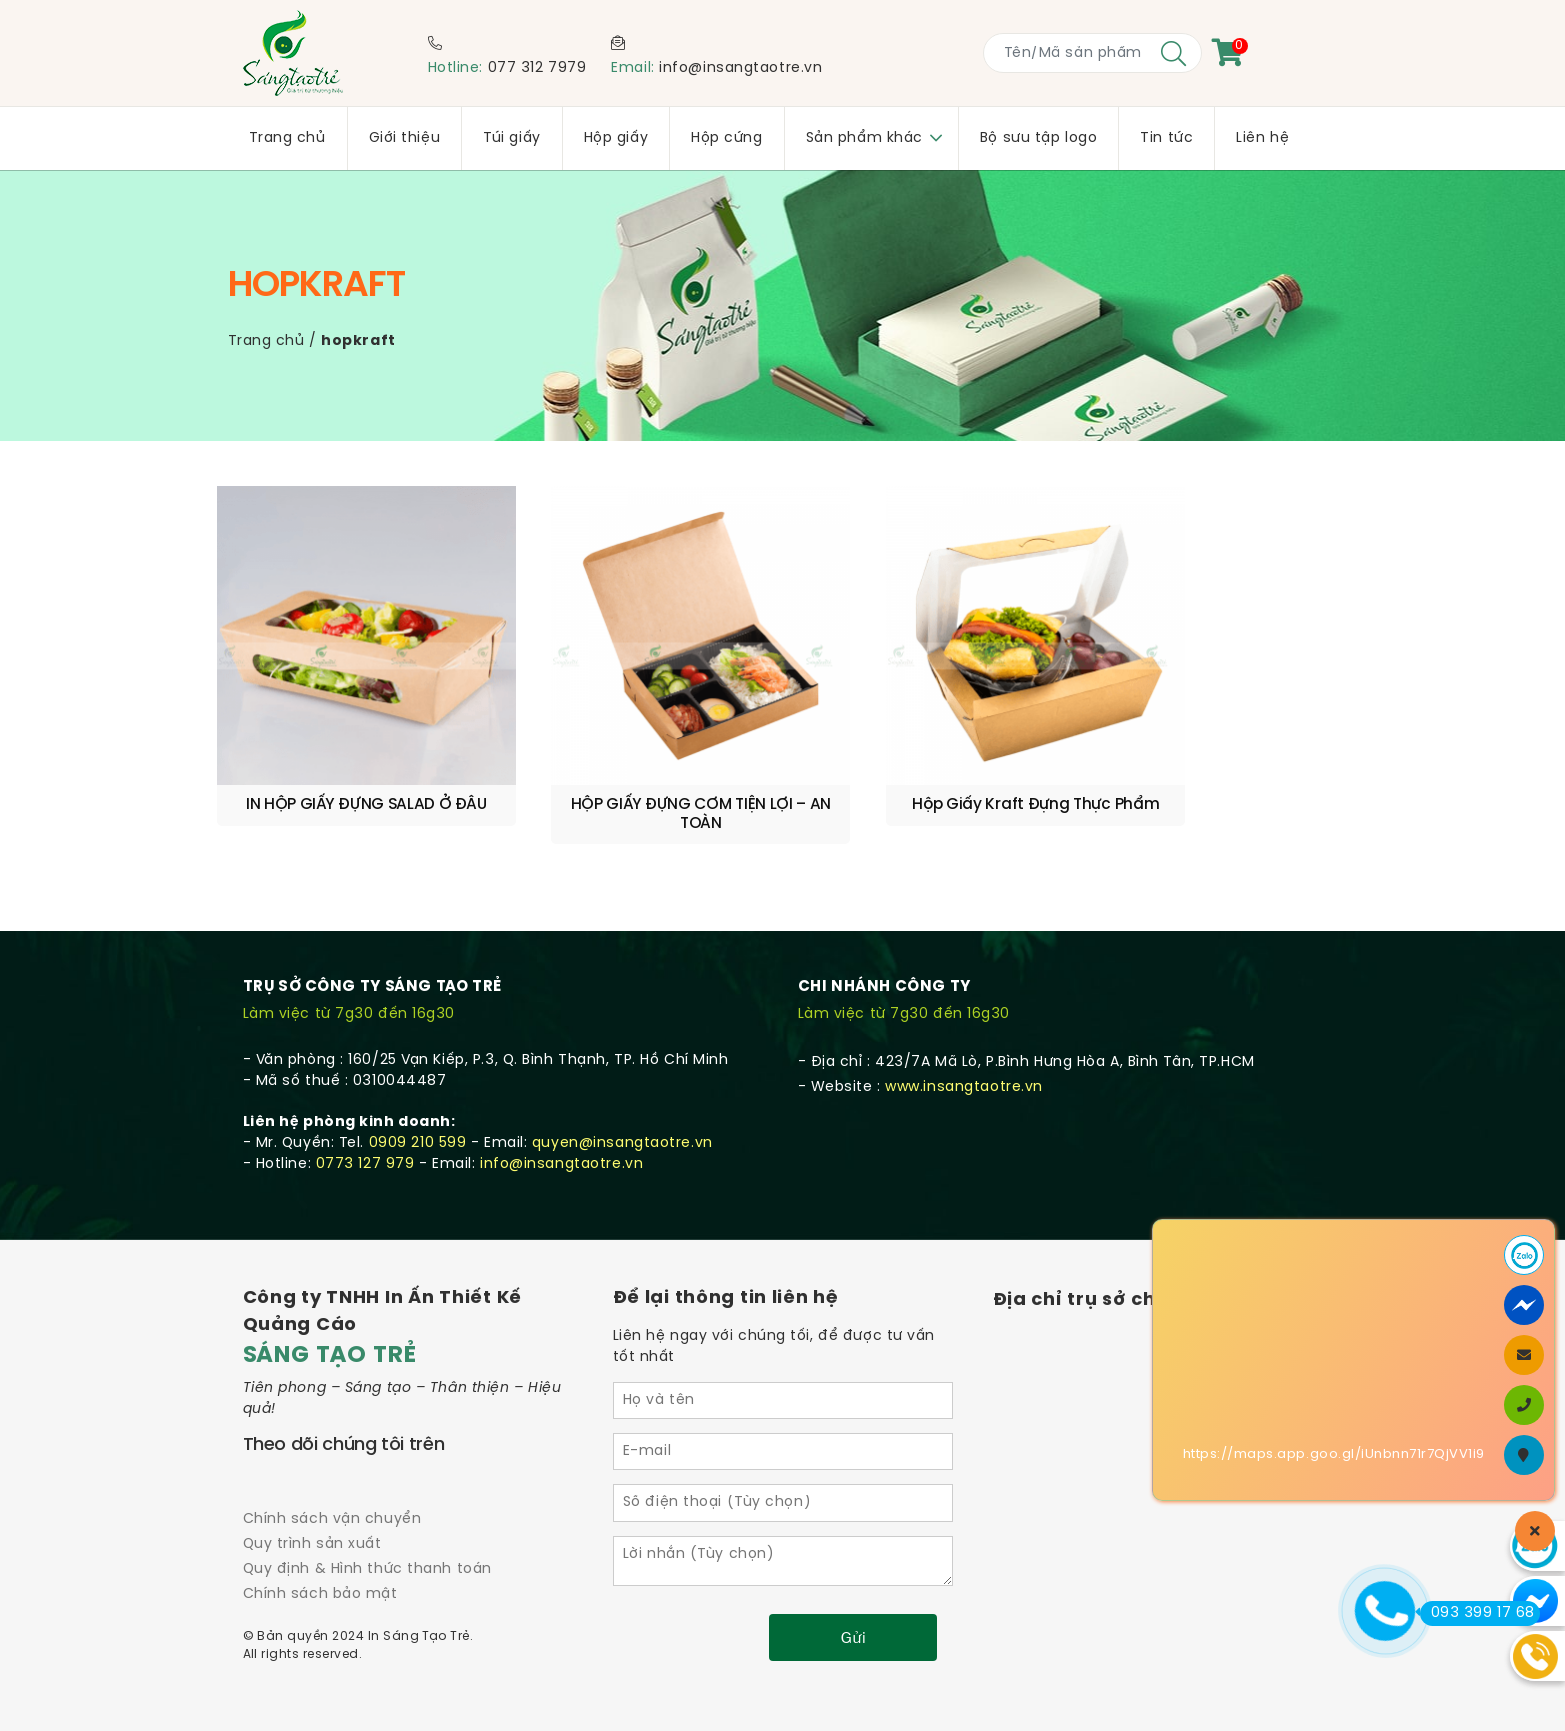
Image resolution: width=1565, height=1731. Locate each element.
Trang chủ (266, 341)
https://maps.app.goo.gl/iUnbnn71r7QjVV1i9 (1334, 1454)
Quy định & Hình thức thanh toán (367, 1520)
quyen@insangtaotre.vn (622, 1093)
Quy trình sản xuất (312, 1495)
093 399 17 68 (1477, 1613)
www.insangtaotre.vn (964, 1037)
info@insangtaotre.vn (740, 68)
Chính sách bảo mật (320, 1545)
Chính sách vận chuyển (332, 1469)
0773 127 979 (365, 1114)
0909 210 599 (418, 1093)
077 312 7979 (537, 68)
